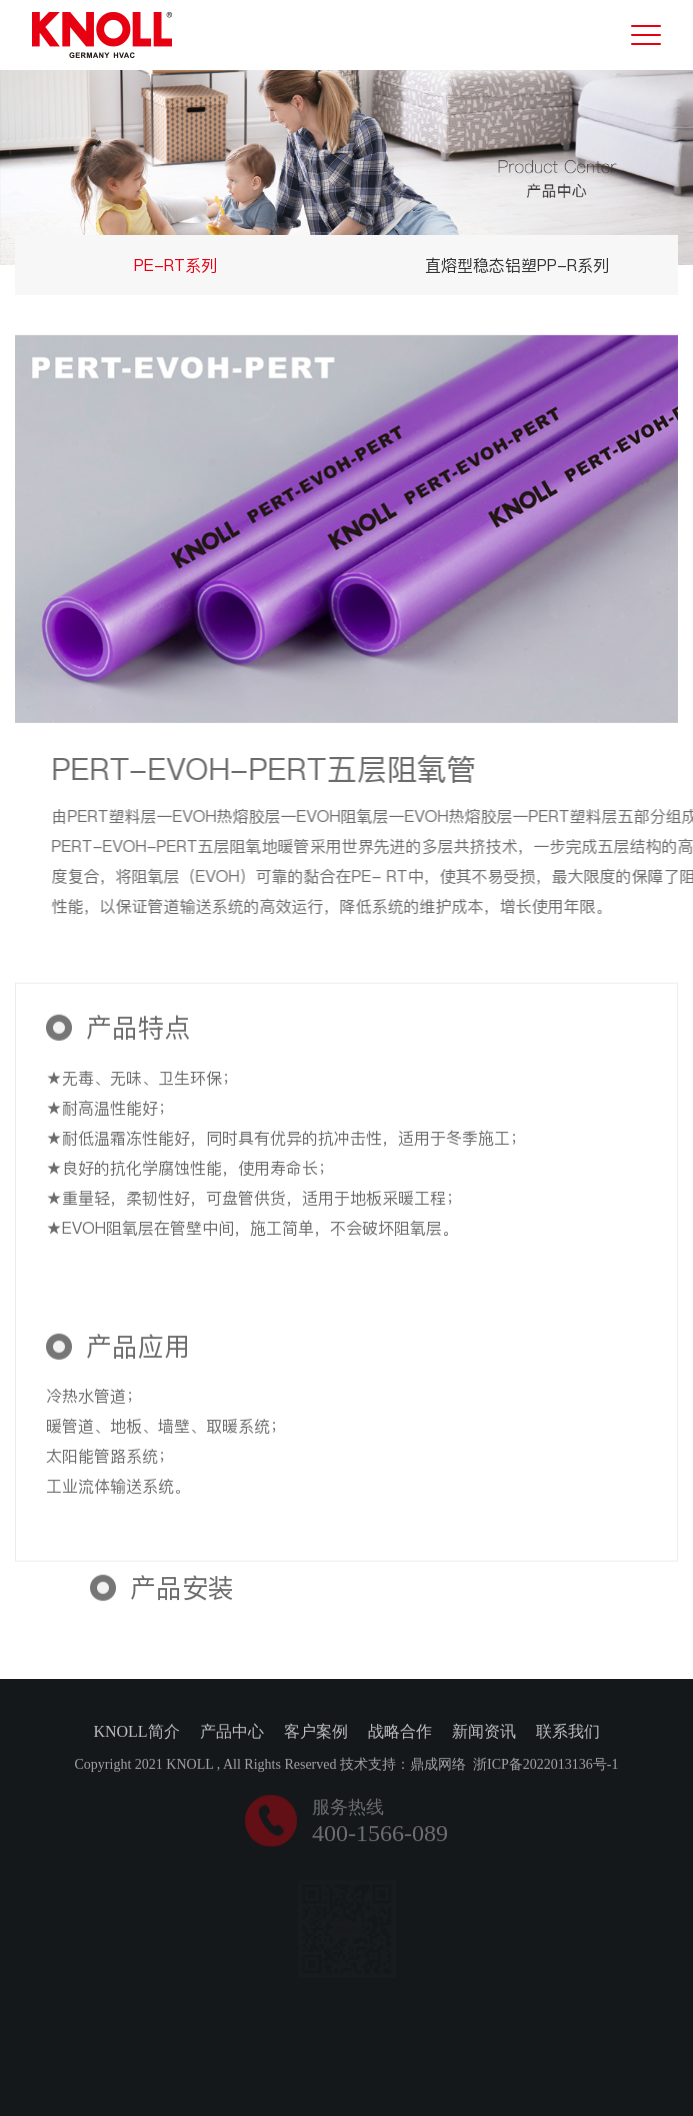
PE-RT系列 (175, 265)
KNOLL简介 (136, 1733)
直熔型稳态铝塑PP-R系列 (517, 265)
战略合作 (400, 1733)
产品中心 (232, 1733)
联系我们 (568, 1733)
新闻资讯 (484, 1733)
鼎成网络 (438, 1766)
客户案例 (316, 1733)
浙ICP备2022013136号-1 (545, 1766)
